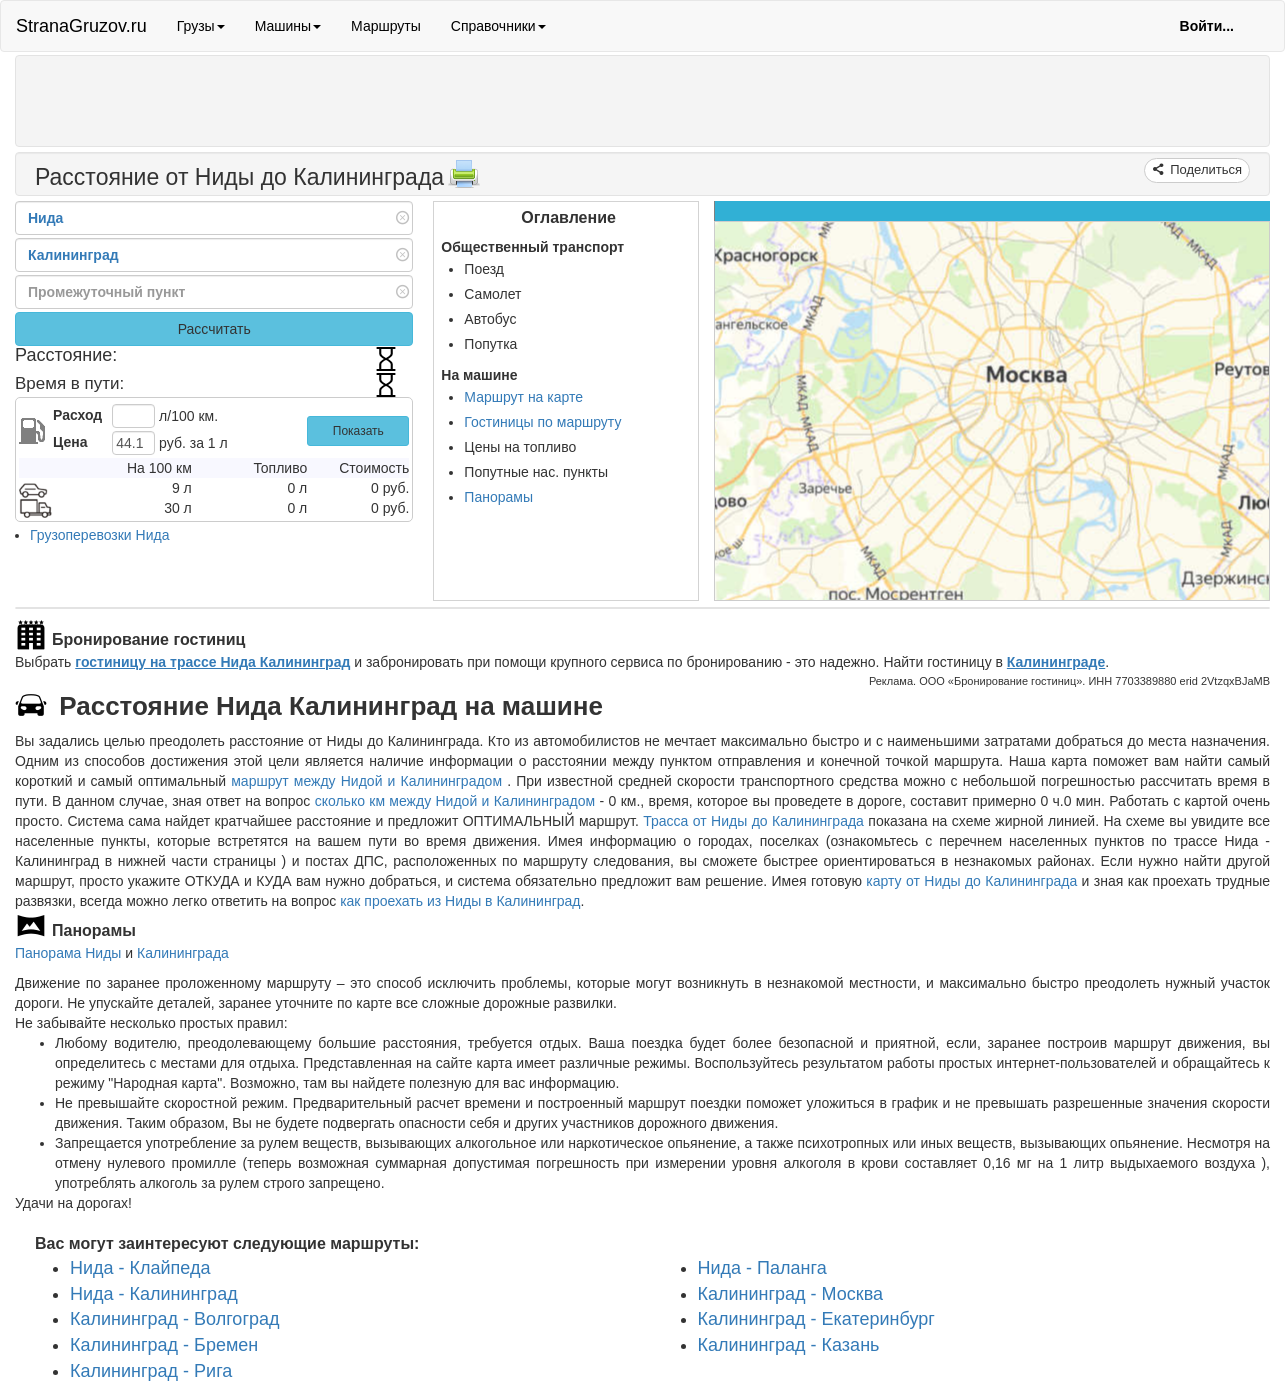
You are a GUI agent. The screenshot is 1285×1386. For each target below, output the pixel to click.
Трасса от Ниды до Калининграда (753, 821)
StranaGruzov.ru (81, 26)
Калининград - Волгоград (174, 1319)
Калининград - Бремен (164, 1345)
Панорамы (498, 497)
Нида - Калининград (154, 1294)
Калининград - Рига (151, 1371)
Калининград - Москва (791, 1294)
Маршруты (386, 26)
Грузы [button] (201, 26)
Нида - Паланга (762, 1268)
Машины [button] (288, 26)
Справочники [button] (498, 26)
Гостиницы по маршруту (542, 422)
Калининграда (183, 953)
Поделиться (1204, 169)
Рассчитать (214, 329)
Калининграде (1056, 662)
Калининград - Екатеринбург (816, 1319)
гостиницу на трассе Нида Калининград (212, 662)
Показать (358, 431)
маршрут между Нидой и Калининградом (369, 781)
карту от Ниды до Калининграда (971, 881)
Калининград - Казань (789, 1345)
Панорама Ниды (68, 953)
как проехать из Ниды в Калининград (460, 901)
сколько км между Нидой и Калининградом (455, 801)
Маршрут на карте (523, 397)
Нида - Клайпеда (140, 1268)
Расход (77, 415)
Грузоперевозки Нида (99, 535)
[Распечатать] (464, 180)
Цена (70, 442)
